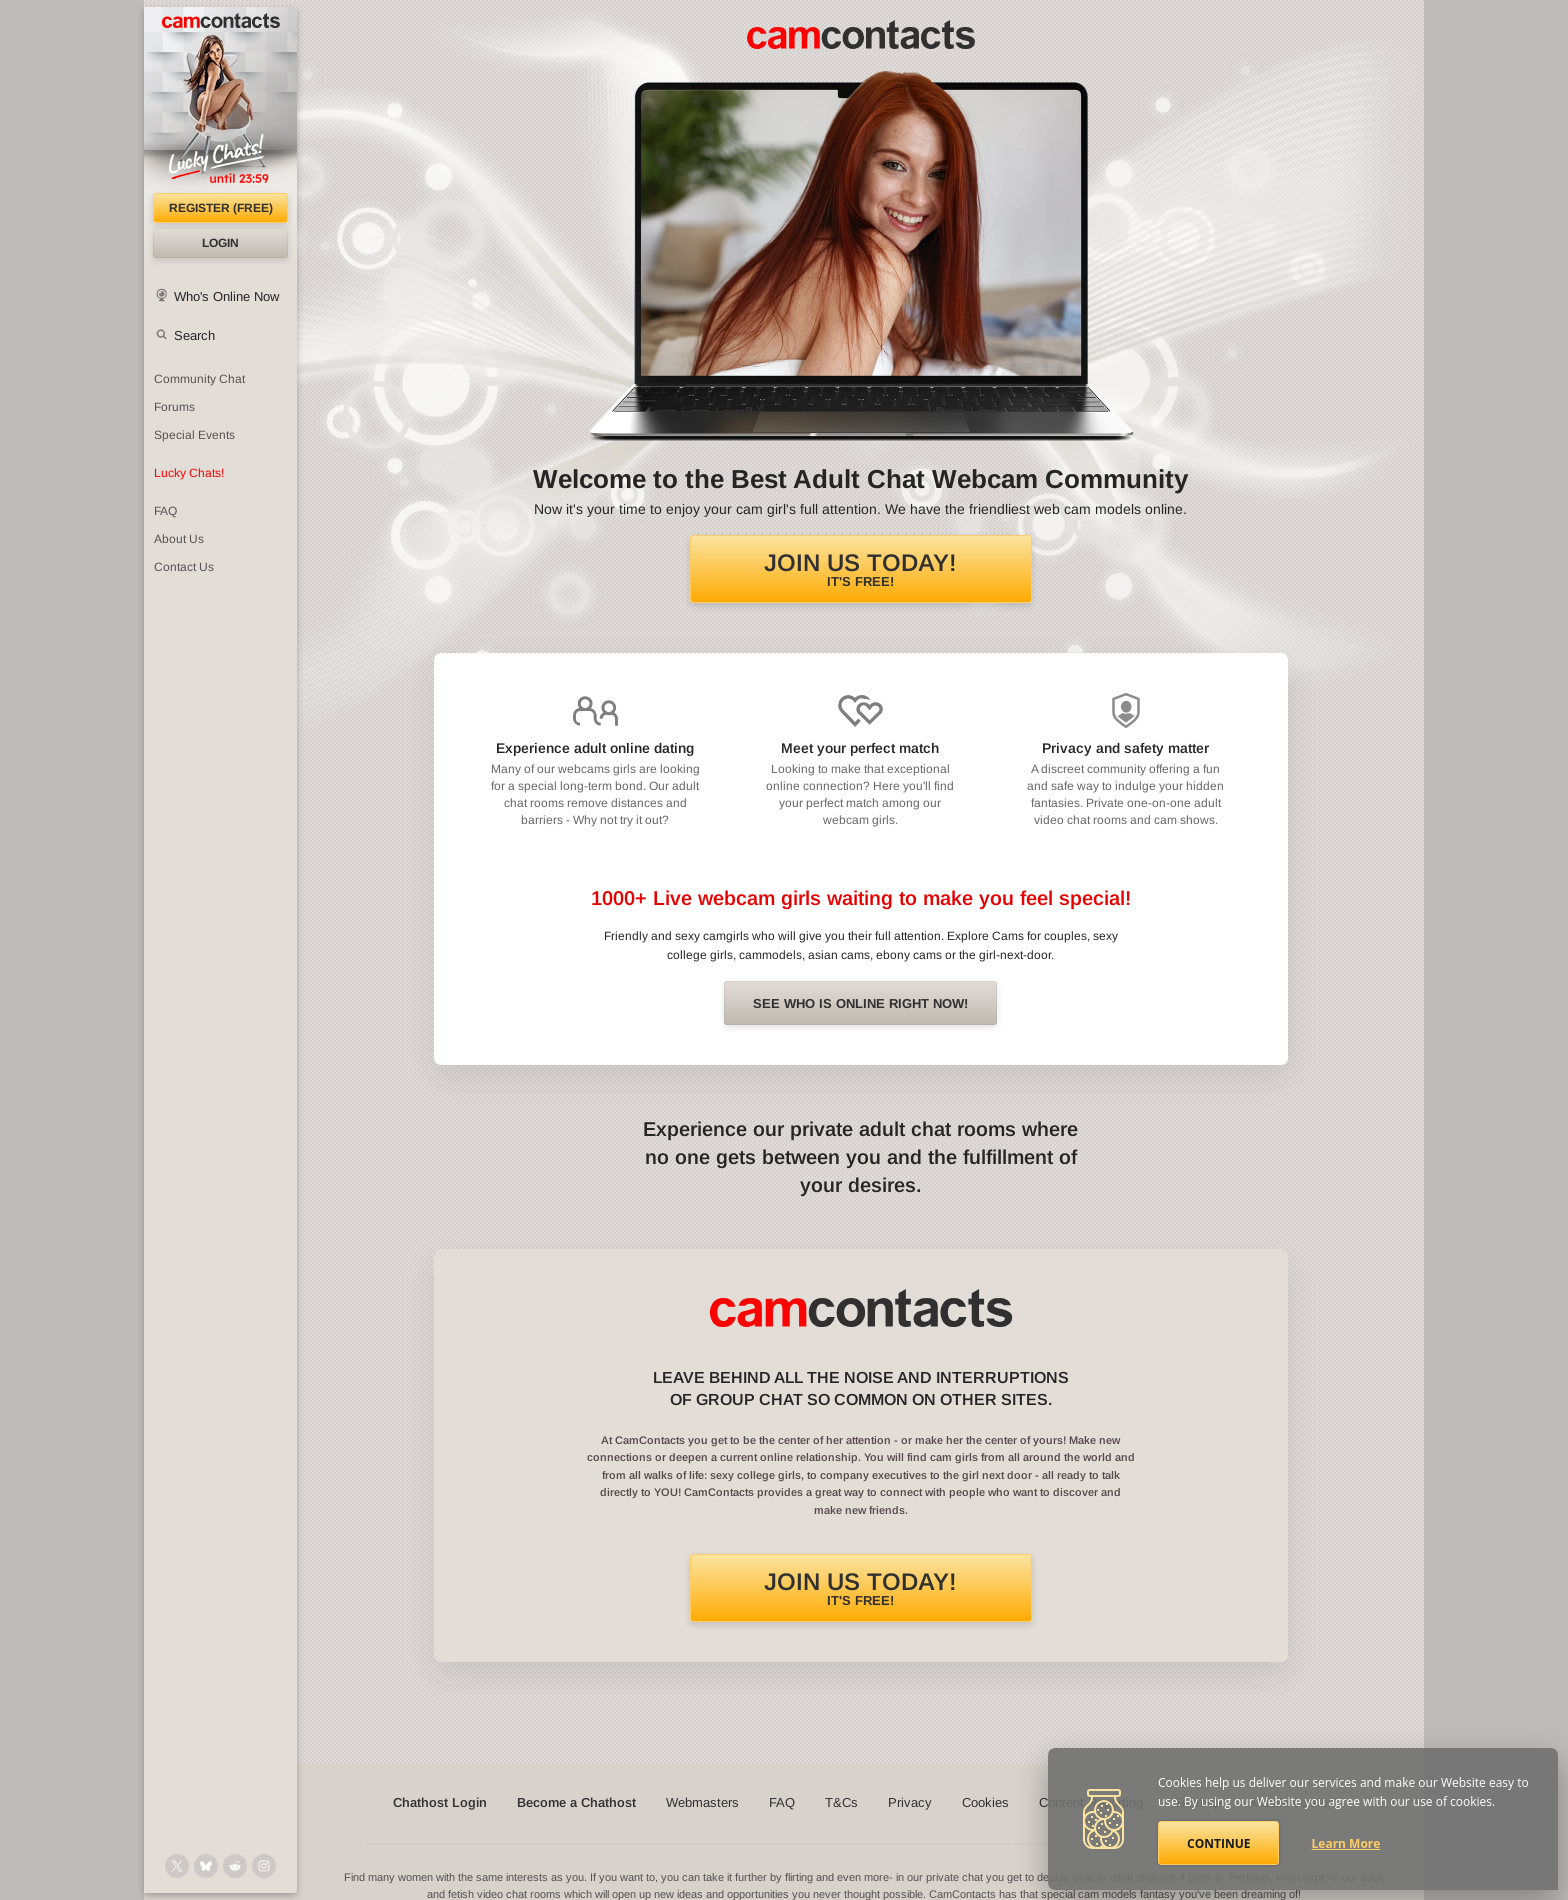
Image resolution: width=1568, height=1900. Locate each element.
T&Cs (841, 1802)
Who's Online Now (226, 296)
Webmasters (702, 1802)
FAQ (782, 1802)
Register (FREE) (221, 208)
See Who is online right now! (860, 1003)
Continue (1218, 1843)
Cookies (985, 1802)
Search (194, 335)
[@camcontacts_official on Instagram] (264, 1866)
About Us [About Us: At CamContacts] (179, 539)
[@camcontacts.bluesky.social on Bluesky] (206, 1866)
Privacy (910, 1802)
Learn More (1346, 1843)
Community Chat (199, 379)
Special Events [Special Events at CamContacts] (194, 435)
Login (220, 243)
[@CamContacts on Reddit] (235, 1866)
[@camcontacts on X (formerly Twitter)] (177, 1866)
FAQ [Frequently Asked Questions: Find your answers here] (165, 511)
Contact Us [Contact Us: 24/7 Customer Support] (184, 567)
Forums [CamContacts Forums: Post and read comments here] (174, 407)
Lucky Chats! (189, 473)
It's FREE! (860, 569)
